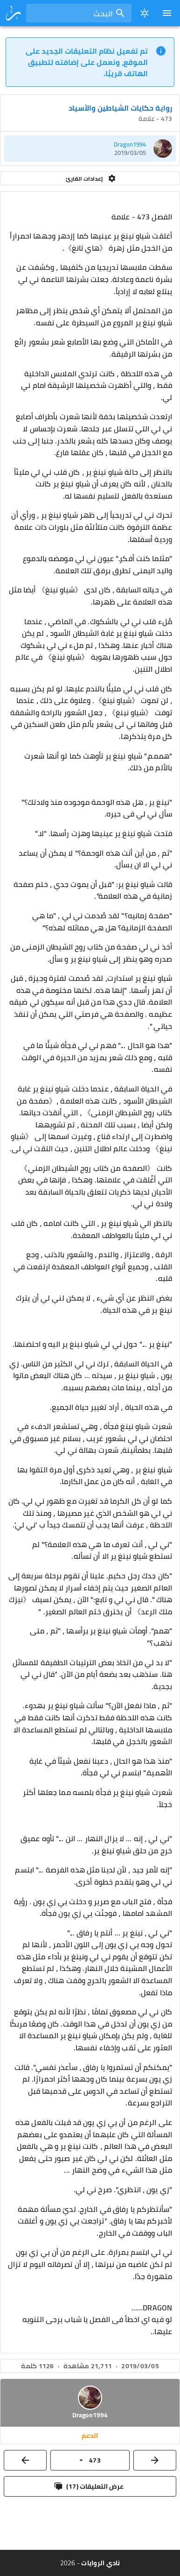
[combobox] (79, 13)
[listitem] (90, 148)
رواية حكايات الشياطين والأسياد (120, 108)
